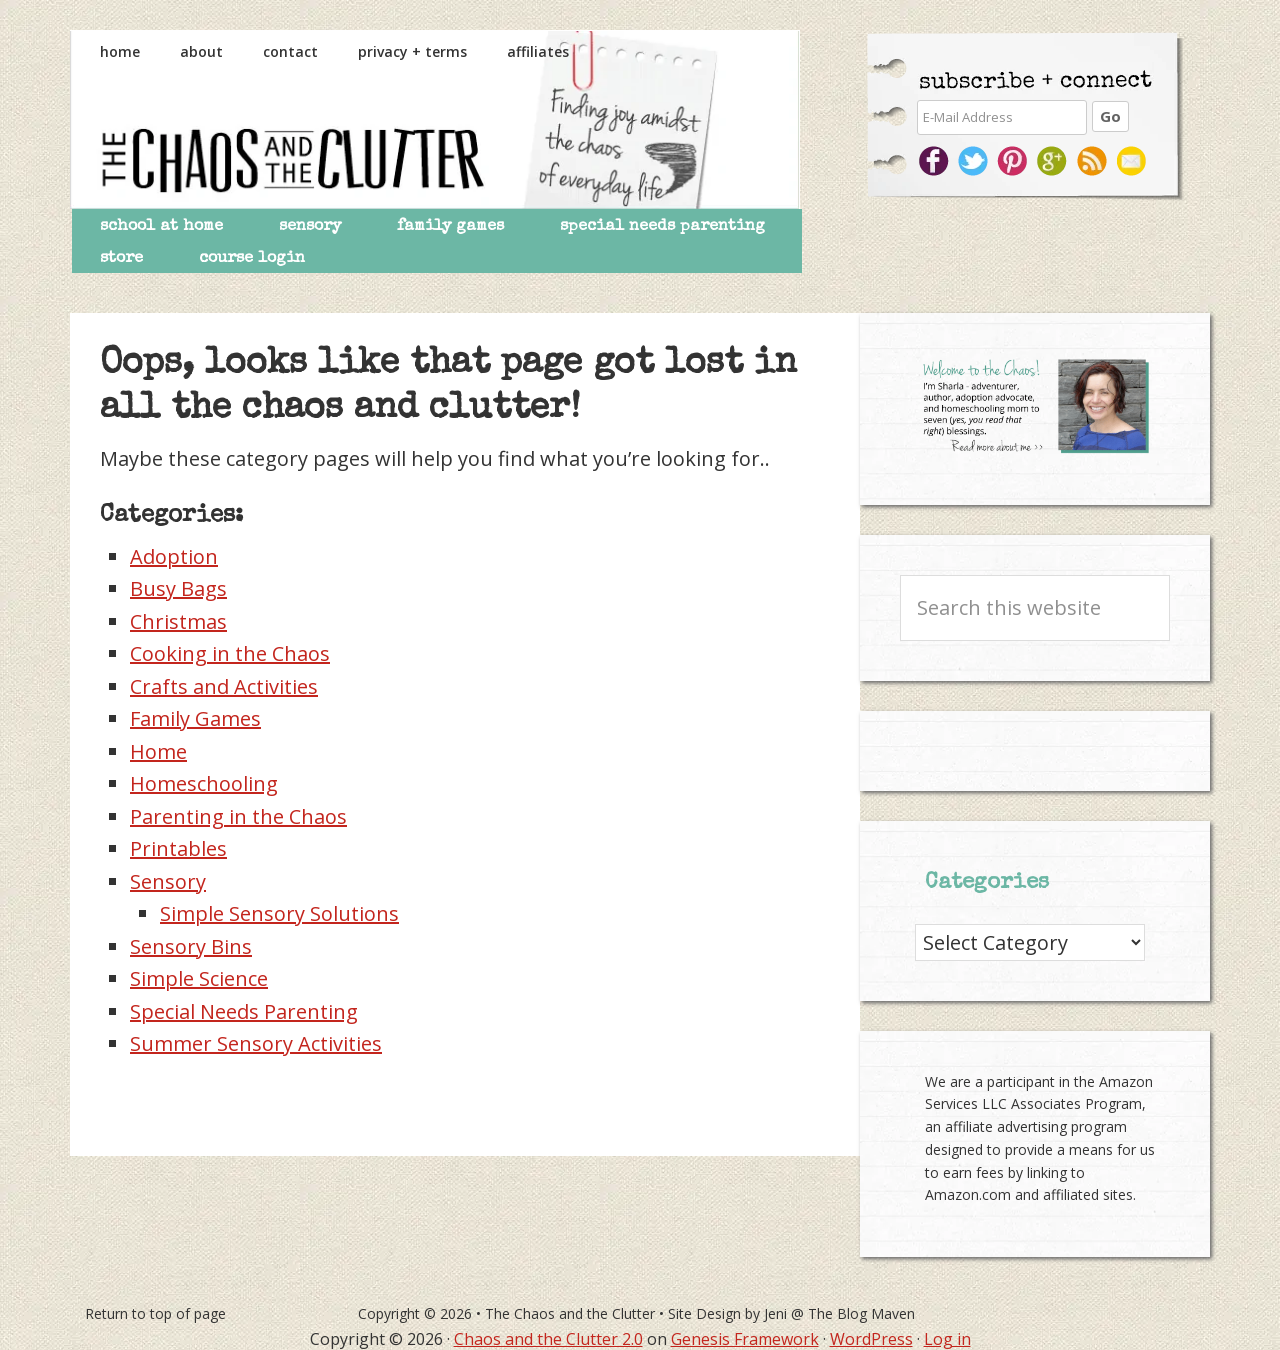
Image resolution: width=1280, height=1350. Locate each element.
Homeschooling (204, 783)
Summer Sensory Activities (256, 1043)
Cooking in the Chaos (230, 653)
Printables (178, 848)
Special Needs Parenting (244, 1011)
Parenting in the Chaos (238, 816)
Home (158, 751)
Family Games (195, 718)
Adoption (174, 556)
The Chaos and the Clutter (435, 119)
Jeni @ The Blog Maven (839, 1313)
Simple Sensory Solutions (279, 913)
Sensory (168, 881)
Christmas (178, 621)
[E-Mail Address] (1002, 117)
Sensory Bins (191, 946)
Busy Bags (178, 588)
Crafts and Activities (224, 686)
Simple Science (199, 978)
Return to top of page (155, 1313)
